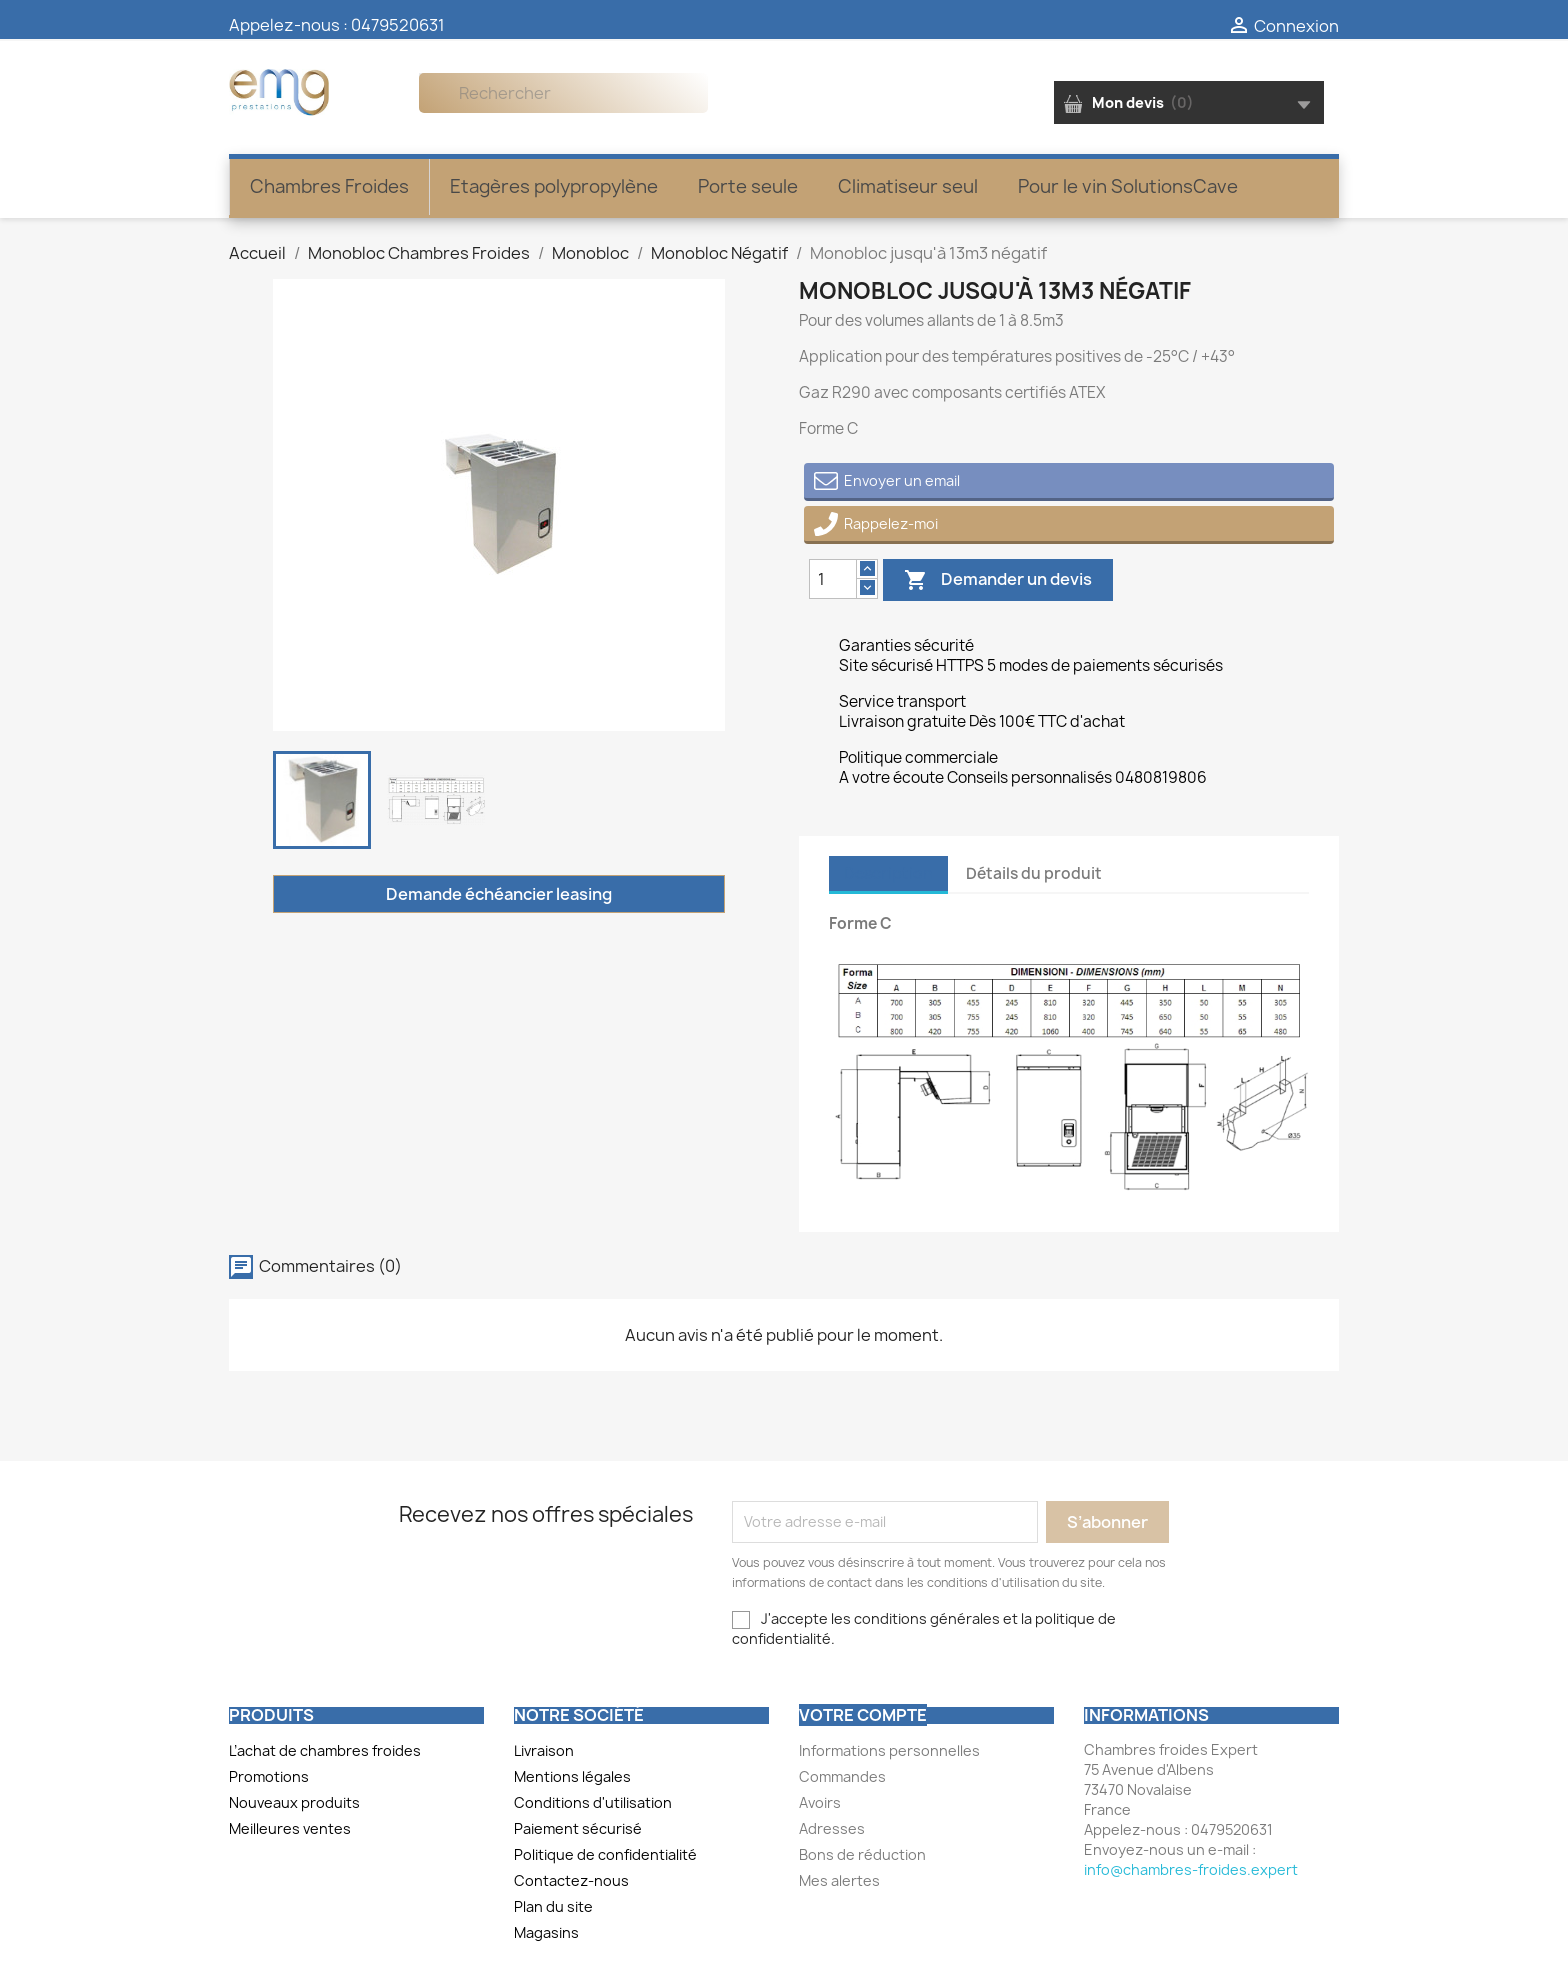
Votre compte (863, 1715)
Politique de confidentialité (605, 1854)
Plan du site (553, 1906)
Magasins (546, 1932)
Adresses (832, 1828)
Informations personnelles (889, 1750)
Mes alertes (839, 1880)
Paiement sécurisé (578, 1828)
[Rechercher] (563, 93)
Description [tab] (888, 873)
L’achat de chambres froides (325, 1750)
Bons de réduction (862, 1854)
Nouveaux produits (294, 1802)
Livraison (544, 1750)
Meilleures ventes (290, 1828)
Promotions (269, 1776)
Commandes (842, 1776)
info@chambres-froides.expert (1191, 1869)
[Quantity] (833, 579)
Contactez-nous (571, 1880)
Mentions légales (572, 1776)
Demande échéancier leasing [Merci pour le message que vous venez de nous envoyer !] (499, 894)
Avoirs (820, 1802)
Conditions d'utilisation (593, 1802)
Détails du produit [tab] (1034, 873)
